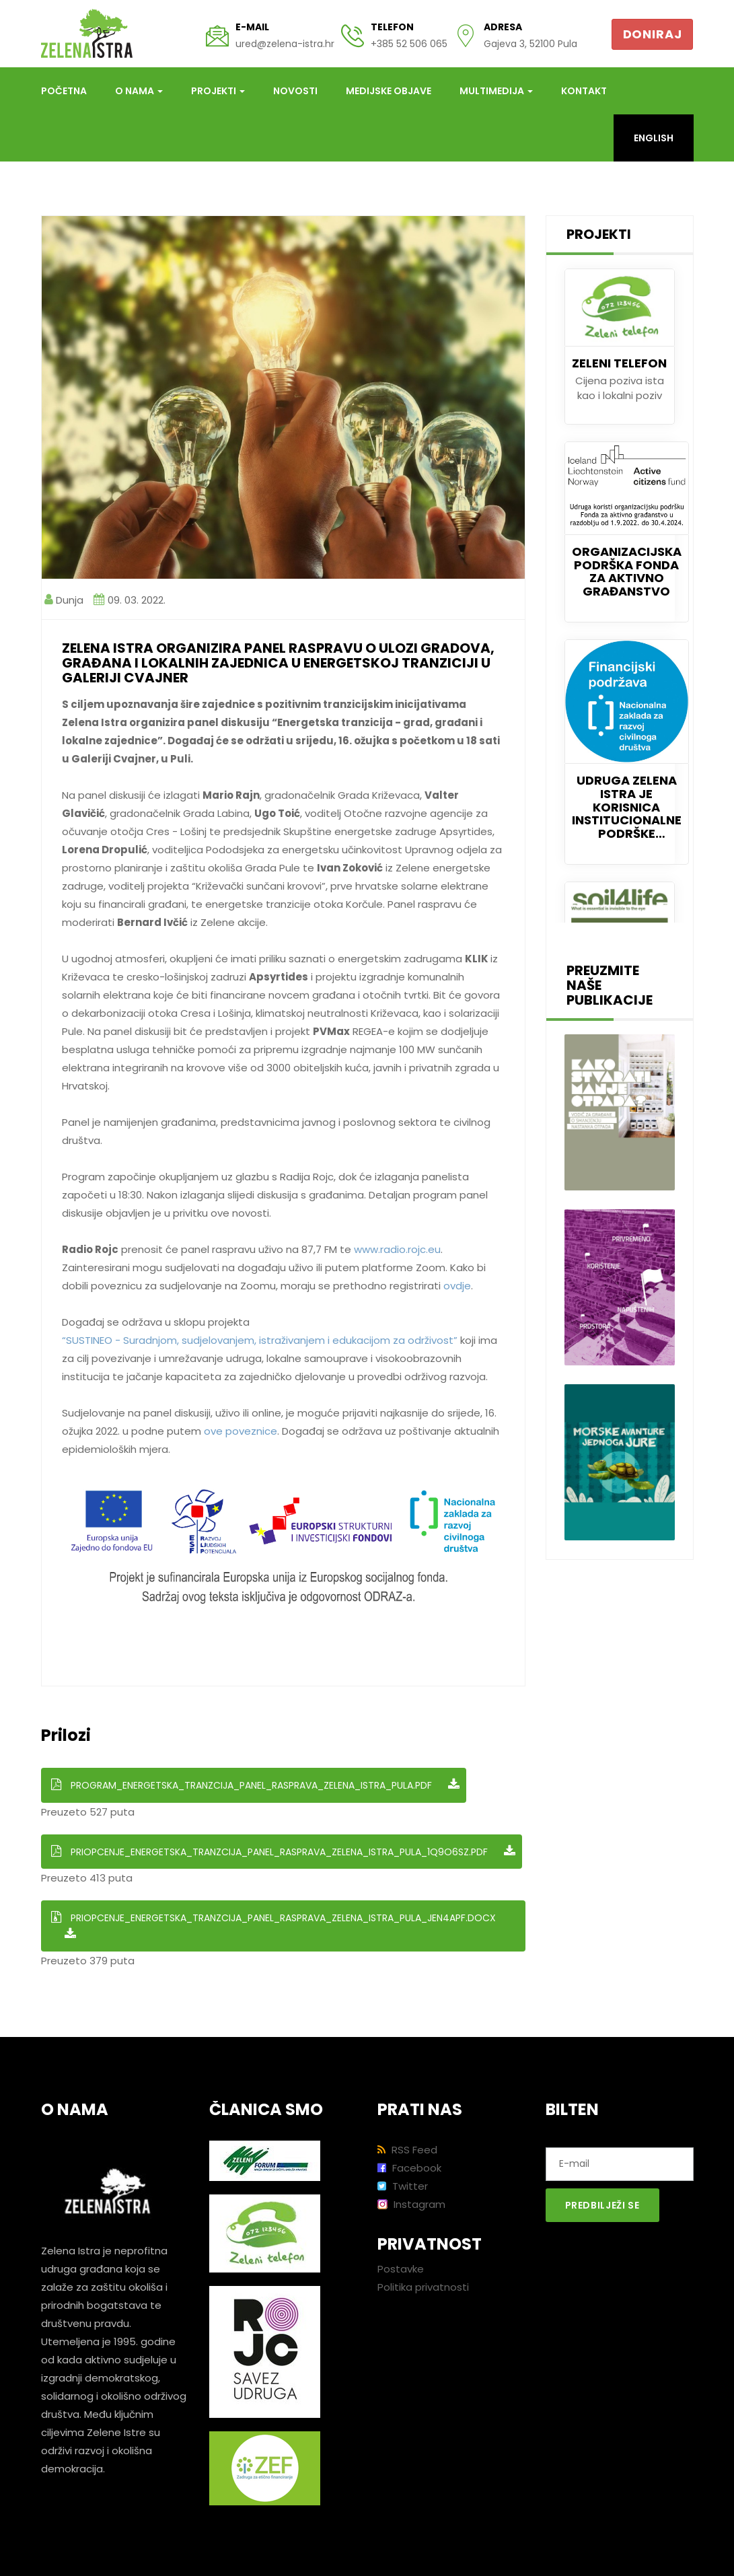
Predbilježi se (602, 2205)
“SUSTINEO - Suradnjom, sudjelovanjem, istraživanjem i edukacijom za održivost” (259, 1340)
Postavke (400, 2269)
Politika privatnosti (423, 2287)
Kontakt (584, 91)
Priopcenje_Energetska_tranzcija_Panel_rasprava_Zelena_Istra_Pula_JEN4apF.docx (273, 1926)
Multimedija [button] (496, 91)
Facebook (409, 2168)
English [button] (653, 138)
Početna (64, 91)
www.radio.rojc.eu (397, 1249)
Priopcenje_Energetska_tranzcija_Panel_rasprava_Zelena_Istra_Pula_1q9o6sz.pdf (283, 1852)
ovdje (457, 1286)
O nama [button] (139, 91)
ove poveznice (240, 1431)
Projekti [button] (218, 91)
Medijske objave (388, 91)
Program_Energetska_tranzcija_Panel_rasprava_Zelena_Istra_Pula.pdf (255, 1785)
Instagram (411, 2204)
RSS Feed (407, 2150)
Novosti (295, 91)
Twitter (402, 2186)
